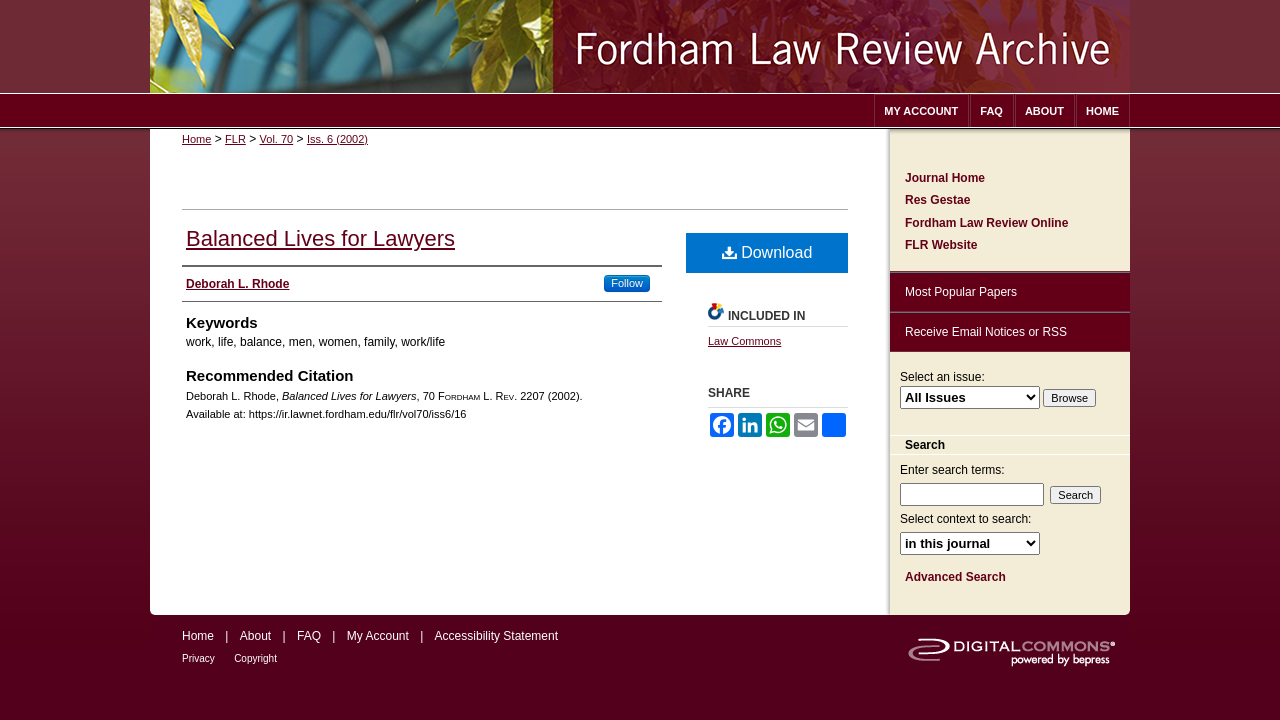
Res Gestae (937, 200)
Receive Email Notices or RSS (986, 332)
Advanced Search (955, 577)
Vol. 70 (277, 139)
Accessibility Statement (496, 636)
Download (767, 252)
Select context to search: (965, 519)
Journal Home (945, 178)
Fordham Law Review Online (986, 223)
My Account (378, 636)
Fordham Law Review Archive (640, 46)
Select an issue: (942, 377)
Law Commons (744, 341)
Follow (627, 283)
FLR (235, 139)
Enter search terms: (952, 470)
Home (196, 139)
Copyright (255, 658)
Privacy (198, 658)
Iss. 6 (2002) (337, 139)
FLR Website (941, 245)
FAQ (309, 636)
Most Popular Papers (961, 292)
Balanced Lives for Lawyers (320, 238)
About (255, 636)
